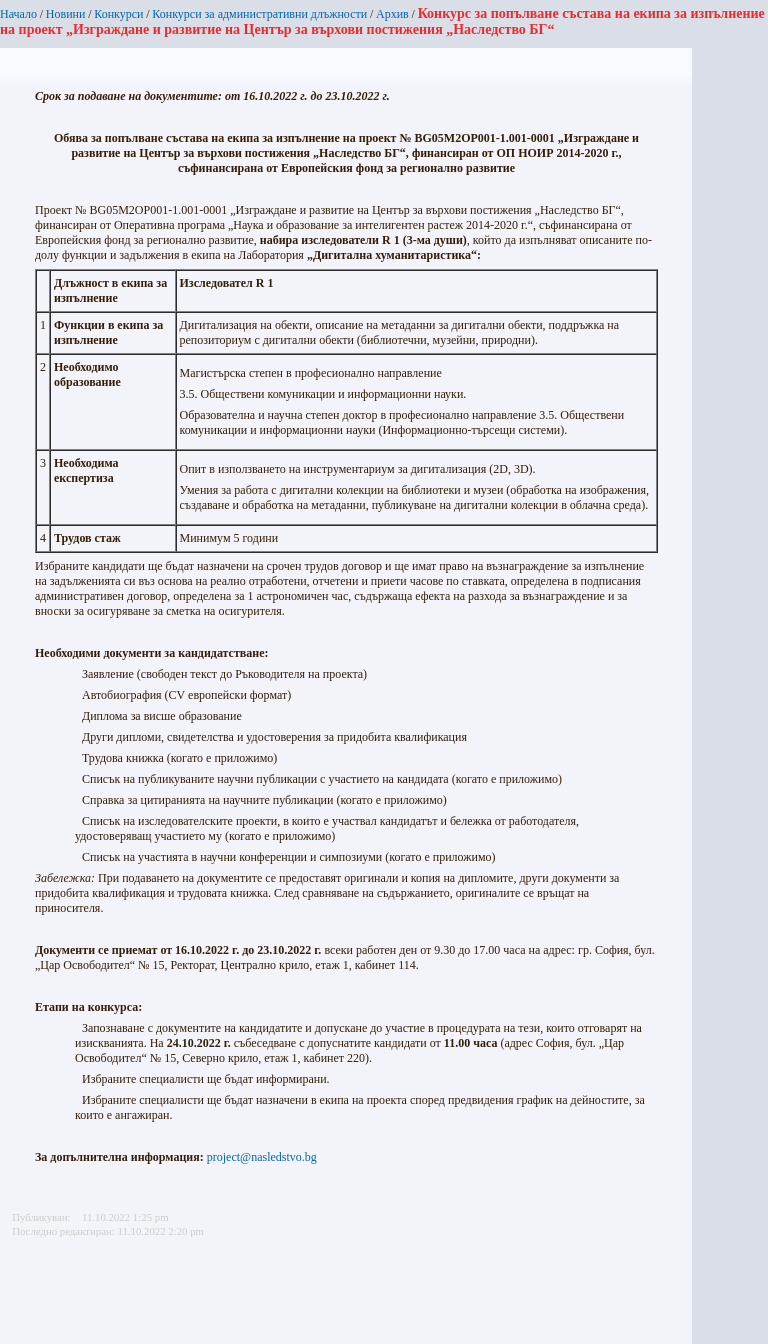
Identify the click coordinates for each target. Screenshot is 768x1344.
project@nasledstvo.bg (262, 1157)
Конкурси (118, 14)
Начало (18, 14)
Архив (392, 14)
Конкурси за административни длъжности (259, 14)
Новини (66, 14)
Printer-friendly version (23, 1285)
